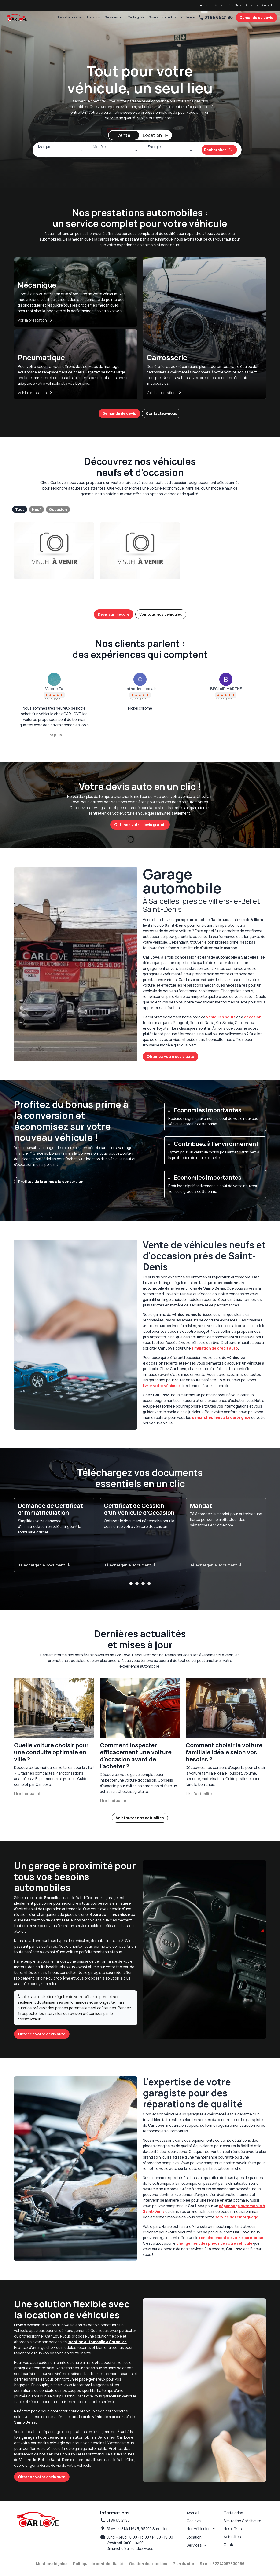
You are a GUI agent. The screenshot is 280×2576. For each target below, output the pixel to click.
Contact (267, 5)
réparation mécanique (109, 1914)
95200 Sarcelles (138, 2528)
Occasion (58, 509)
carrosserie (62, 1920)
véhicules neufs (221, 1017)
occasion (253, 1017)
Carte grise (136, 17)
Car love (194, 2520)
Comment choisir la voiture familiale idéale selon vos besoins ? (224, 1752)
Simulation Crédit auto (242, 2520)
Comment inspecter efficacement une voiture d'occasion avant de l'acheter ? (136, 1755)
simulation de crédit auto (215, 1348)
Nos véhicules (67, 17)
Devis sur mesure (113, 614)
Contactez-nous (161, 413)
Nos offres (235, 5)
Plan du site (183, 2563)
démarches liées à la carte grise (221, 1417)
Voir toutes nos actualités (140, 1817)
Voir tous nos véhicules (160, 614)
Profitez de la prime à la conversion (50, 1181)
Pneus (190, 17)
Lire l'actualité (27, 1793)
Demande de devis (256, 17)
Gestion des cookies (148, 2563)
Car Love (219, 5)
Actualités (252, 5)
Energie (154, 146)
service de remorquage (236, 2217)
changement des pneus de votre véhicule (214, 2243)
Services (111, 17)
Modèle (99, 146)
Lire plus (54, 734)
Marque (44, 146)
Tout (19, 509)
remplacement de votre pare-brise (231, 2237)
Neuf (36, 509)
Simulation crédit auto (165, 17)
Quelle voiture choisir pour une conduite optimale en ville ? (51, 1752)
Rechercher (218, 149)
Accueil (204, 5)
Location (93, 17)
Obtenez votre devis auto (170, 1056)
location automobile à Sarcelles (97, 2341)
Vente (123, 135)
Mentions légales (51, 2563)
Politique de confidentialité (98, 2563)
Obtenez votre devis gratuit (140, 824)
